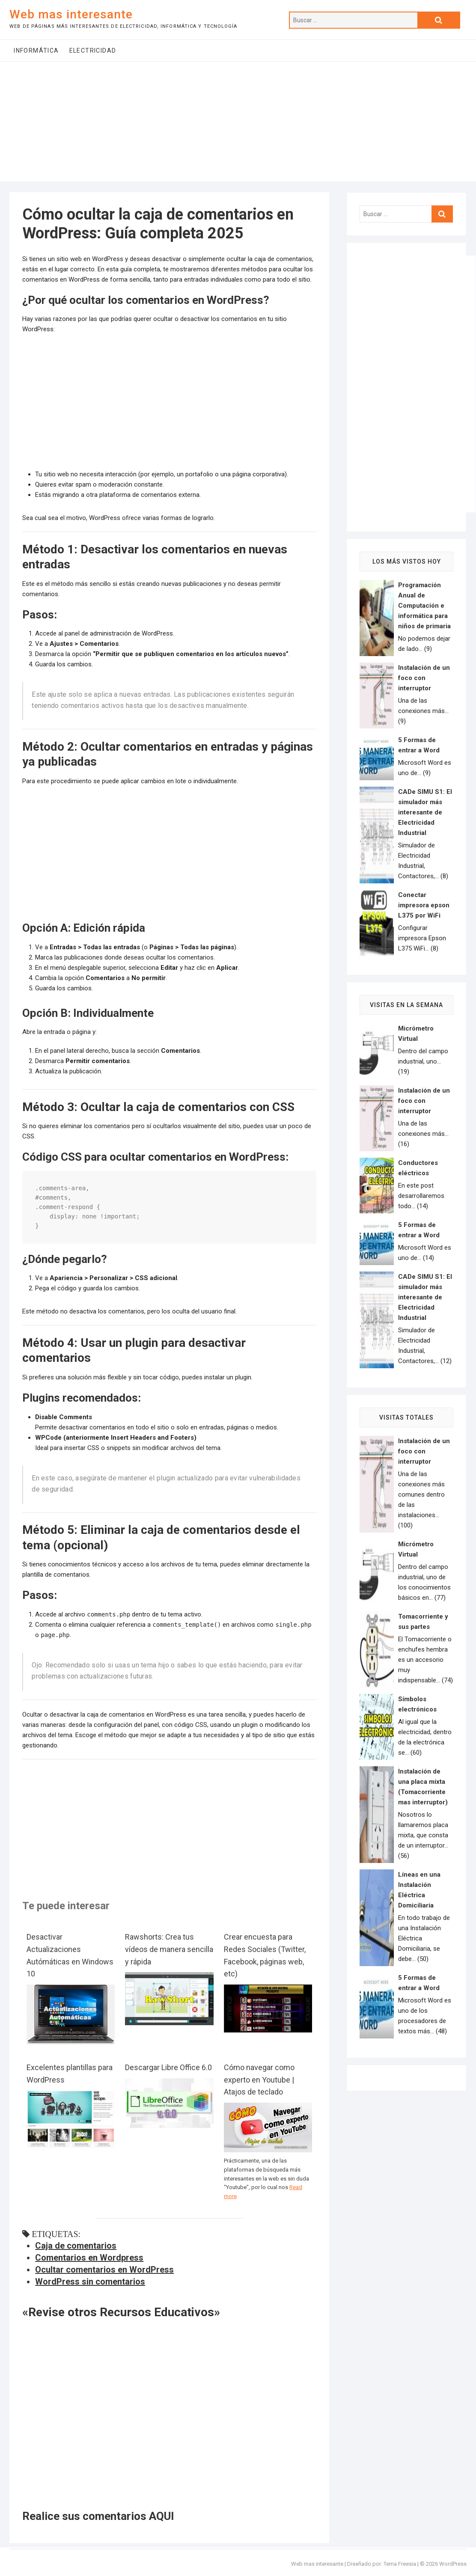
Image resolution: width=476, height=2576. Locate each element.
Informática (36, 50)
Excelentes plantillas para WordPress (70, 2073)
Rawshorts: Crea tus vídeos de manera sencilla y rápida (169, 1949)
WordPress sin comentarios (90, 2281)
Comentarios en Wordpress (89, 2257)
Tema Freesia (400, 2564)
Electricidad (92, 50)
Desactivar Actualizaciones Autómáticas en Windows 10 (70, 1955)
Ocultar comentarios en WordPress (104, 2269)
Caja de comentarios (75, 2245)
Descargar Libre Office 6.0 (168, 2067)
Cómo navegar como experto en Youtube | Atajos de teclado (259, 2080)
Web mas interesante (71, 14)
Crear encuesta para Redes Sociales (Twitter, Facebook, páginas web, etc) (265, 1955)
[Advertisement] (238, 121)
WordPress (453, 2564)
